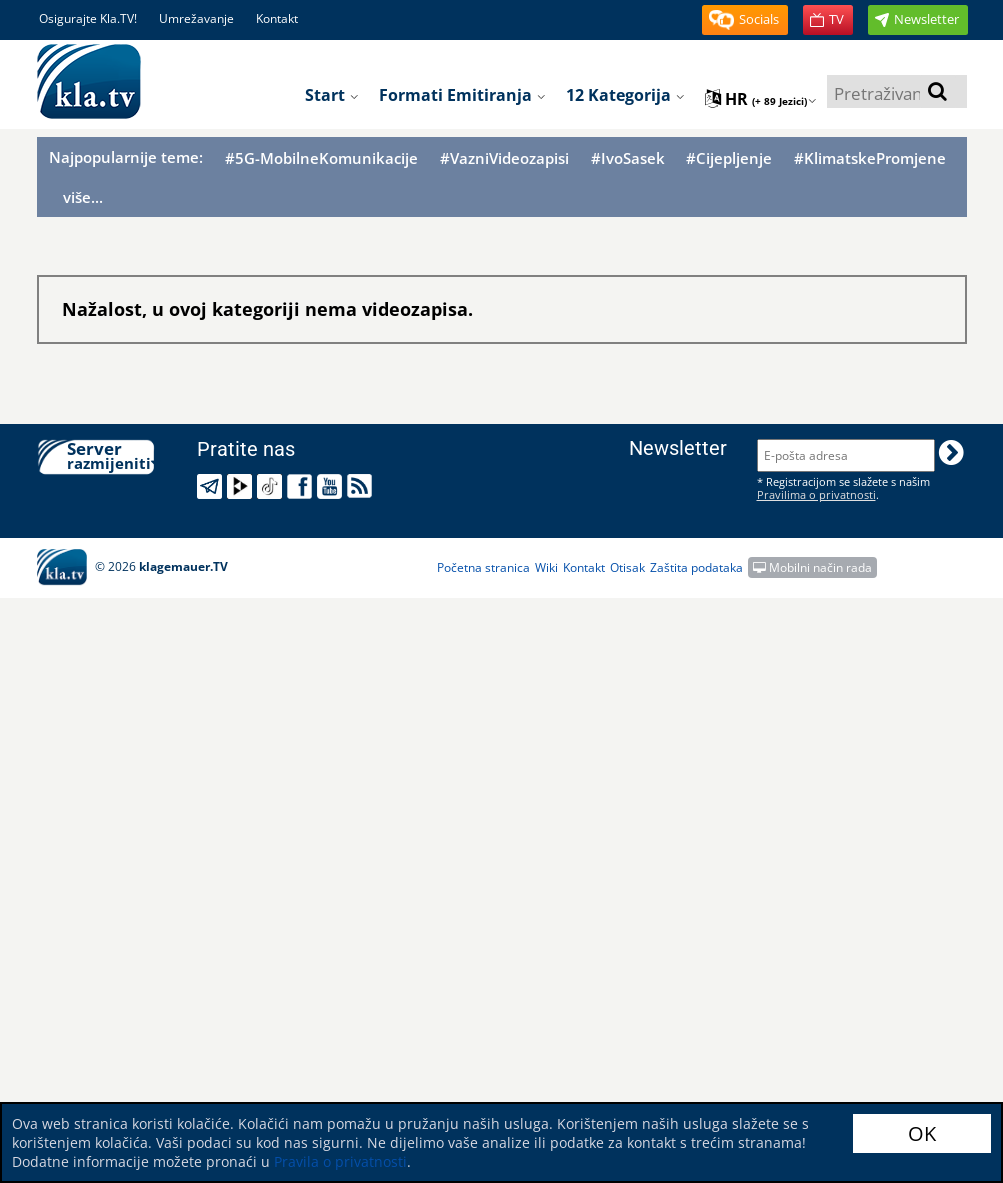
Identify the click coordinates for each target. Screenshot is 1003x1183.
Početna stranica (483, 567)
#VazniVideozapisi (504, 158)
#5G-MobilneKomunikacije (321, 158)
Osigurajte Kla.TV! (88, 18)
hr (761, 99)
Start (332, 95)
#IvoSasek (628, 158)
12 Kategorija (625, 95)
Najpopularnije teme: (126, 157)
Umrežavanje (196, 18)
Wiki (546, 567)
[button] (745, 20)
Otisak (627, 567)
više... (83, 197)
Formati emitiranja (462, 95)
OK (922, 1133)
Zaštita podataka (696, 567)
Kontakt (277, 18)
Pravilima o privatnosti (816, 494)
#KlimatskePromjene (870, 158)
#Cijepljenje (729, 158)
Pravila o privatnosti (340, 1161)
